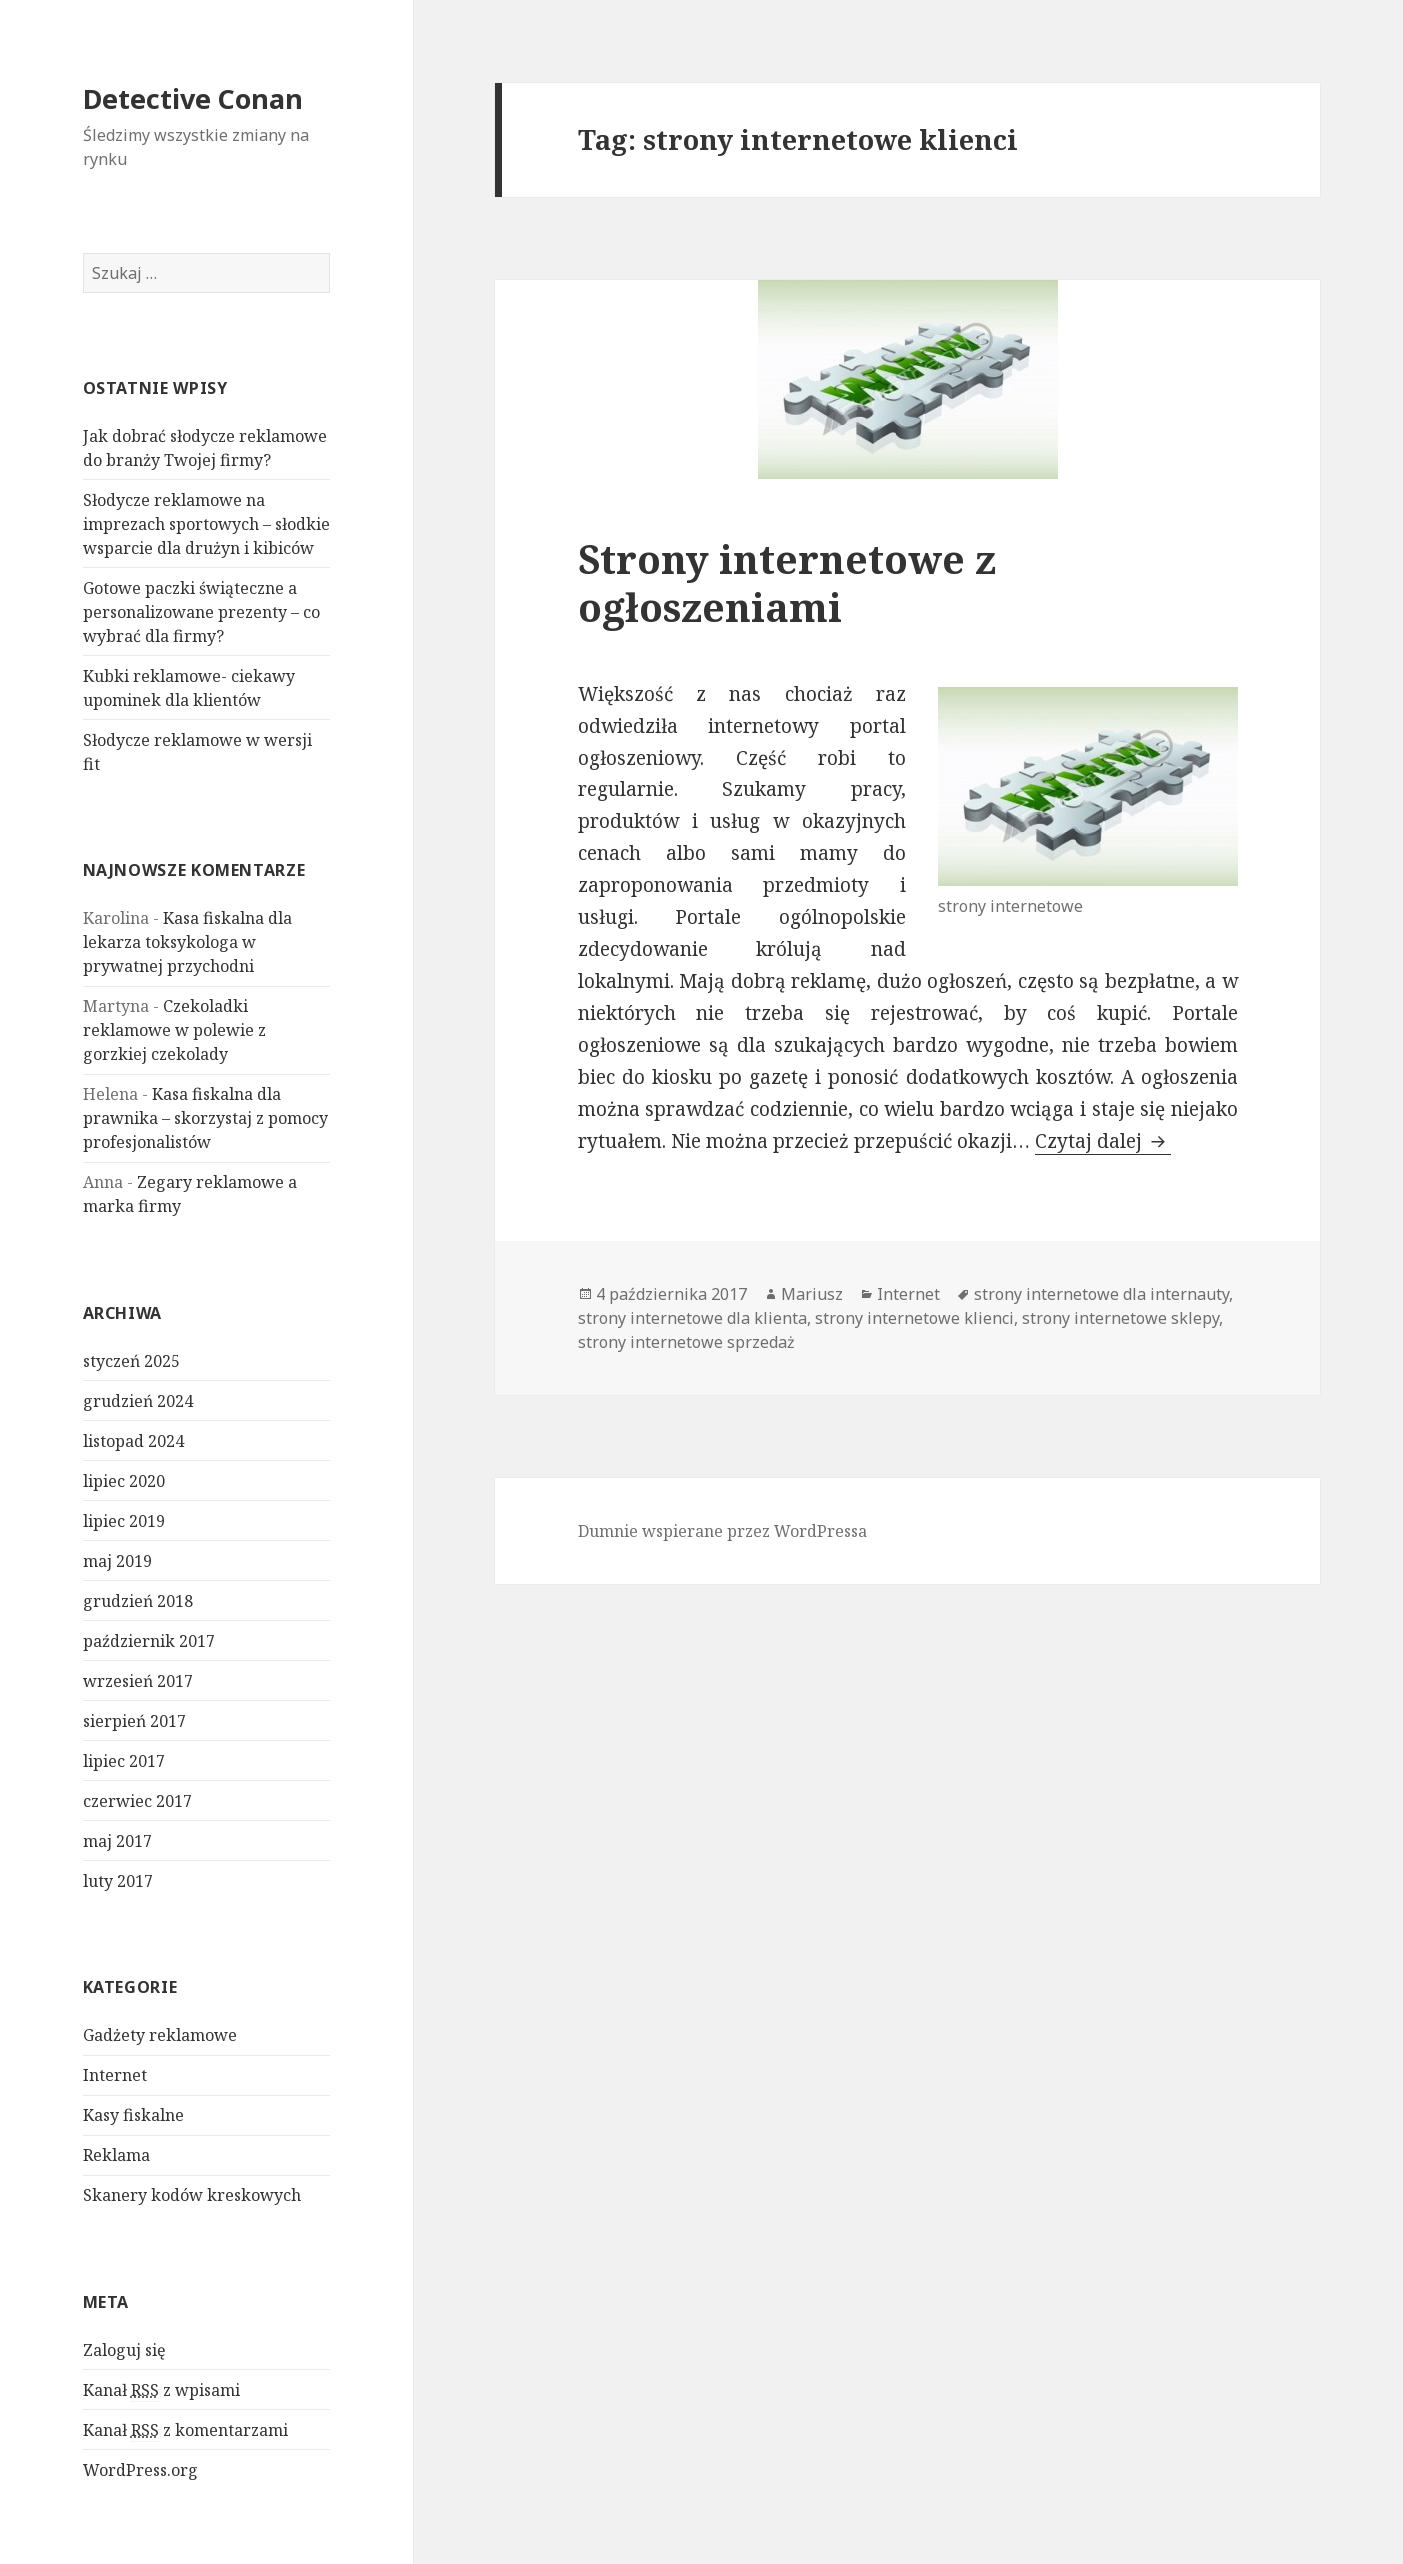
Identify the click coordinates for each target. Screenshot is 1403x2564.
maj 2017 (117, 1841)
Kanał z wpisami (161, 2390)
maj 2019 (117, 1561)
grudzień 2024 (138, 1401)
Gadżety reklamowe (160, 2035)
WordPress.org (140, 2470)
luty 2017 (118, 1881)
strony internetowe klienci (914, 1318)
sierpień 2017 (134, 1721)
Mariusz (812, 1294)
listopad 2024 (133, 1441)
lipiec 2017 (124, 1761)
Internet (115, 2075)
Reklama (116, 2155)
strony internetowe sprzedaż (686, 1342)
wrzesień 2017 (138, 1681)
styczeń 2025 (131, 1361)
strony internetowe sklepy (1120, 1318)
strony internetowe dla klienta (692, 1318)
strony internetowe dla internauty (1101, 1294)
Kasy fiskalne (133, 2115)
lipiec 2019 (124, 1521)
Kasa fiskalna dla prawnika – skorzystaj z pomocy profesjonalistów (205, 1118)
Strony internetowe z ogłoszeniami (787, 582)
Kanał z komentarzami (185, 2430)
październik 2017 (149, 1641)
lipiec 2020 (124, 1481)
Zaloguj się (124, 2350)
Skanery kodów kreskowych (192, 2195)
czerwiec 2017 (137, 1801)
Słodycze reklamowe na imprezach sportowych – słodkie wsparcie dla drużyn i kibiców (206, 524)
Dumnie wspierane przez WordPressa (722, 1531)
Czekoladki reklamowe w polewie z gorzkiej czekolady (174, 1030)
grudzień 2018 (138, 1601)
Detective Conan (193, 98)
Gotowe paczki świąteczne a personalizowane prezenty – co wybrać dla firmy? (201, 612)
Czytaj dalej (1103, 1141)
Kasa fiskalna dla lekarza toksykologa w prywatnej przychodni (187, 942)
